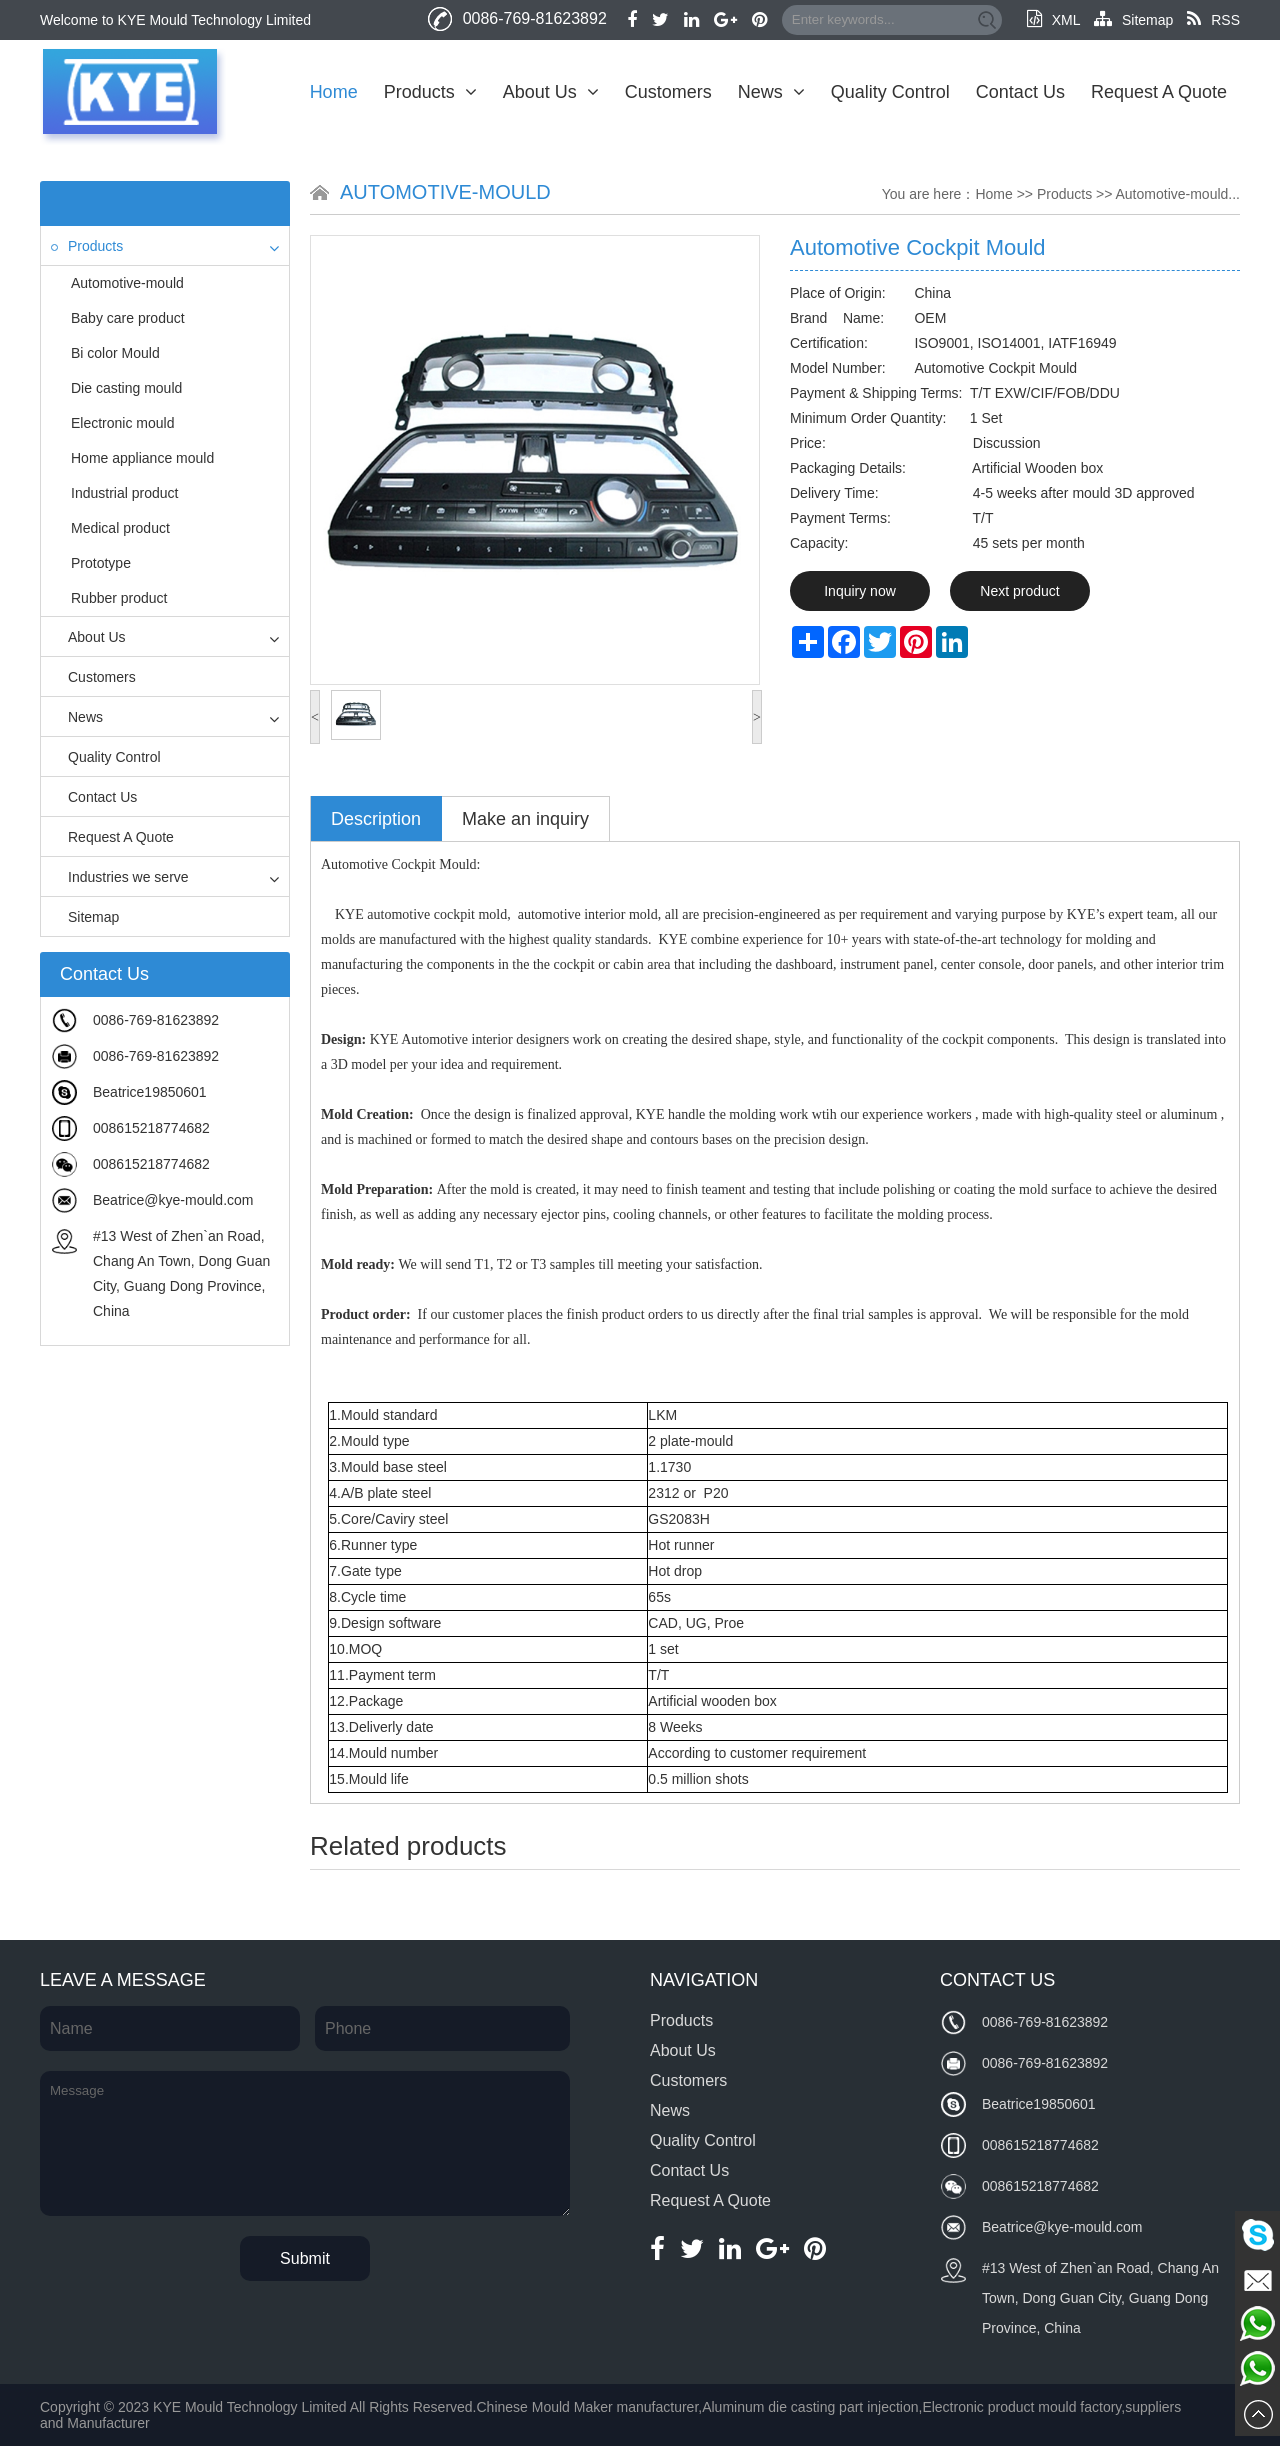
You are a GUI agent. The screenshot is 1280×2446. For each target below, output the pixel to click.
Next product (1019, 591)
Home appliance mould (142, 458)
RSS (1213, 20)
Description (376, 819)
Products (430, 92)
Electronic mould (123, 423)
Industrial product (124, 493)
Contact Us (1020, 92)
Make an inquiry (525, 819)
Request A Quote (1159, 92)
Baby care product (128, 318)
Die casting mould (126, 388)
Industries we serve (120, 877)
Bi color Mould (115, 353)
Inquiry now (860, 591)
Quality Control (890, 92)
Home (334, 92)
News (771, 92)
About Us (551, 92)
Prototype (101, 563)
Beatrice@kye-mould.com (173, 1200)
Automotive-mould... (1178, 194)
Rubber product (119, 598)
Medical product (120, 528)
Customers (668, 92)
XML (1053, 20)
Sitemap (1133, 20)
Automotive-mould (127, 283)
